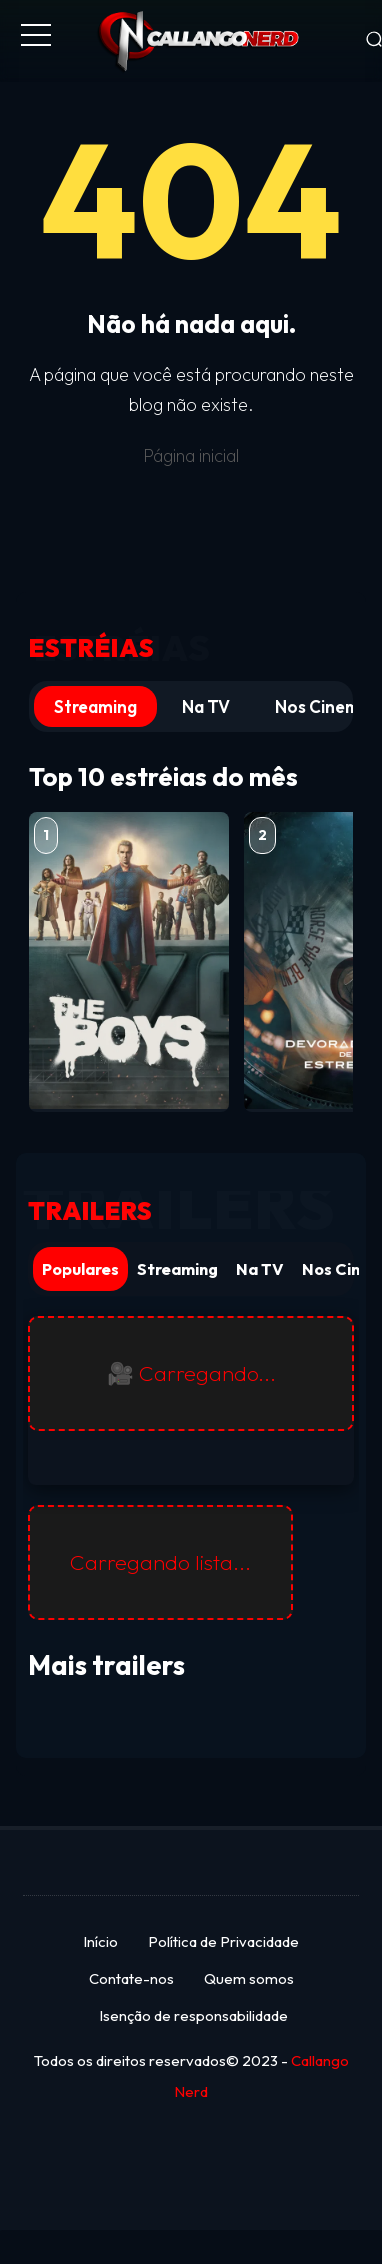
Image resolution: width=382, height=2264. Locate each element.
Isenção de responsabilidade (193, 2015)
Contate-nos (131, 1978)
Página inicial (191, 455)
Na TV (206, 706)
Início (100, 1941)
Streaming (95, 706)
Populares (80, 1269)
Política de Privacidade (223, 1941)
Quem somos (249, 1978)
